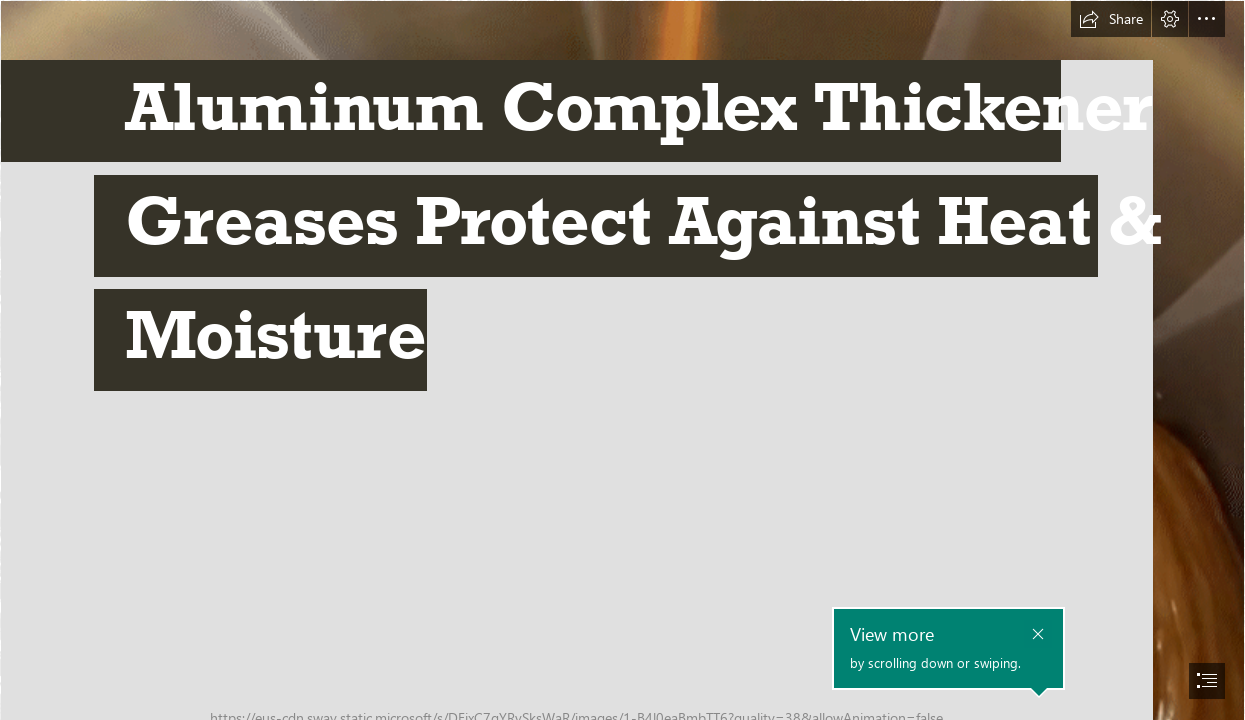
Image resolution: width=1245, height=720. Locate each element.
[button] (1111, 19)
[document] (622, 360)
